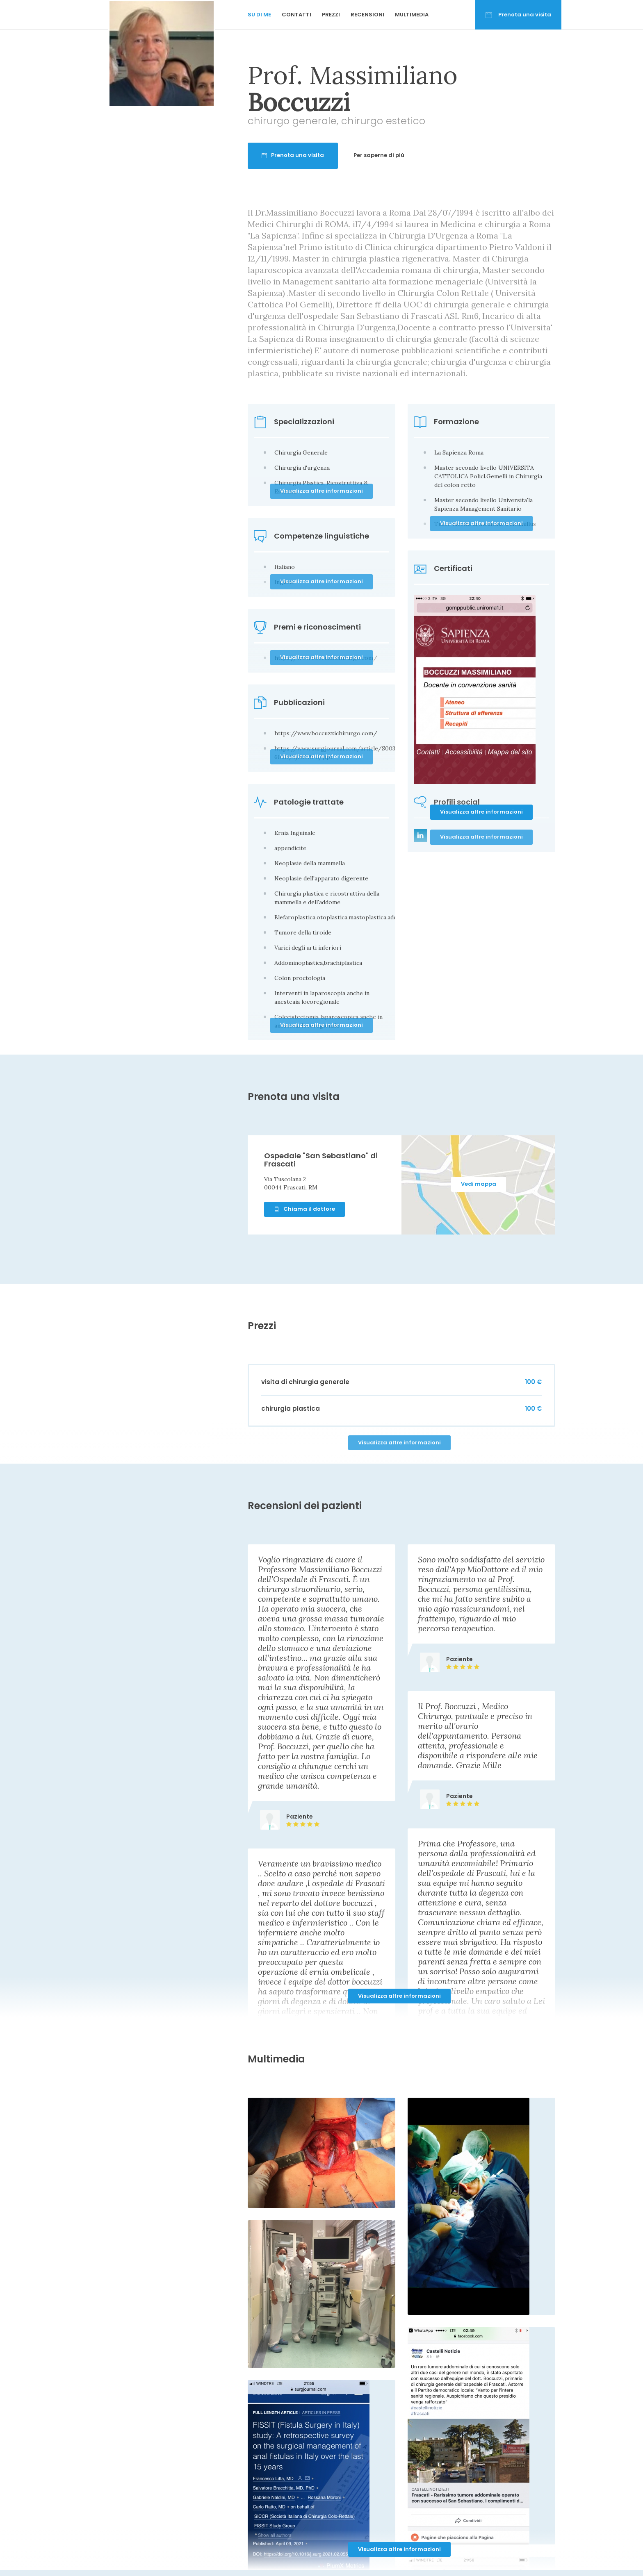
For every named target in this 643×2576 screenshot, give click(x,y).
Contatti (296, 14)
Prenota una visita (518, 14)
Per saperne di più (378, 155)
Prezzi (331, 14)
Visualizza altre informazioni (481, 812)
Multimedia (412, 14)
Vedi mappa (478, 1184)
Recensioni (367, 14)
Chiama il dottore (304, 1209)
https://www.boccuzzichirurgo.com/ (325, 733)
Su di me (259, 14)
